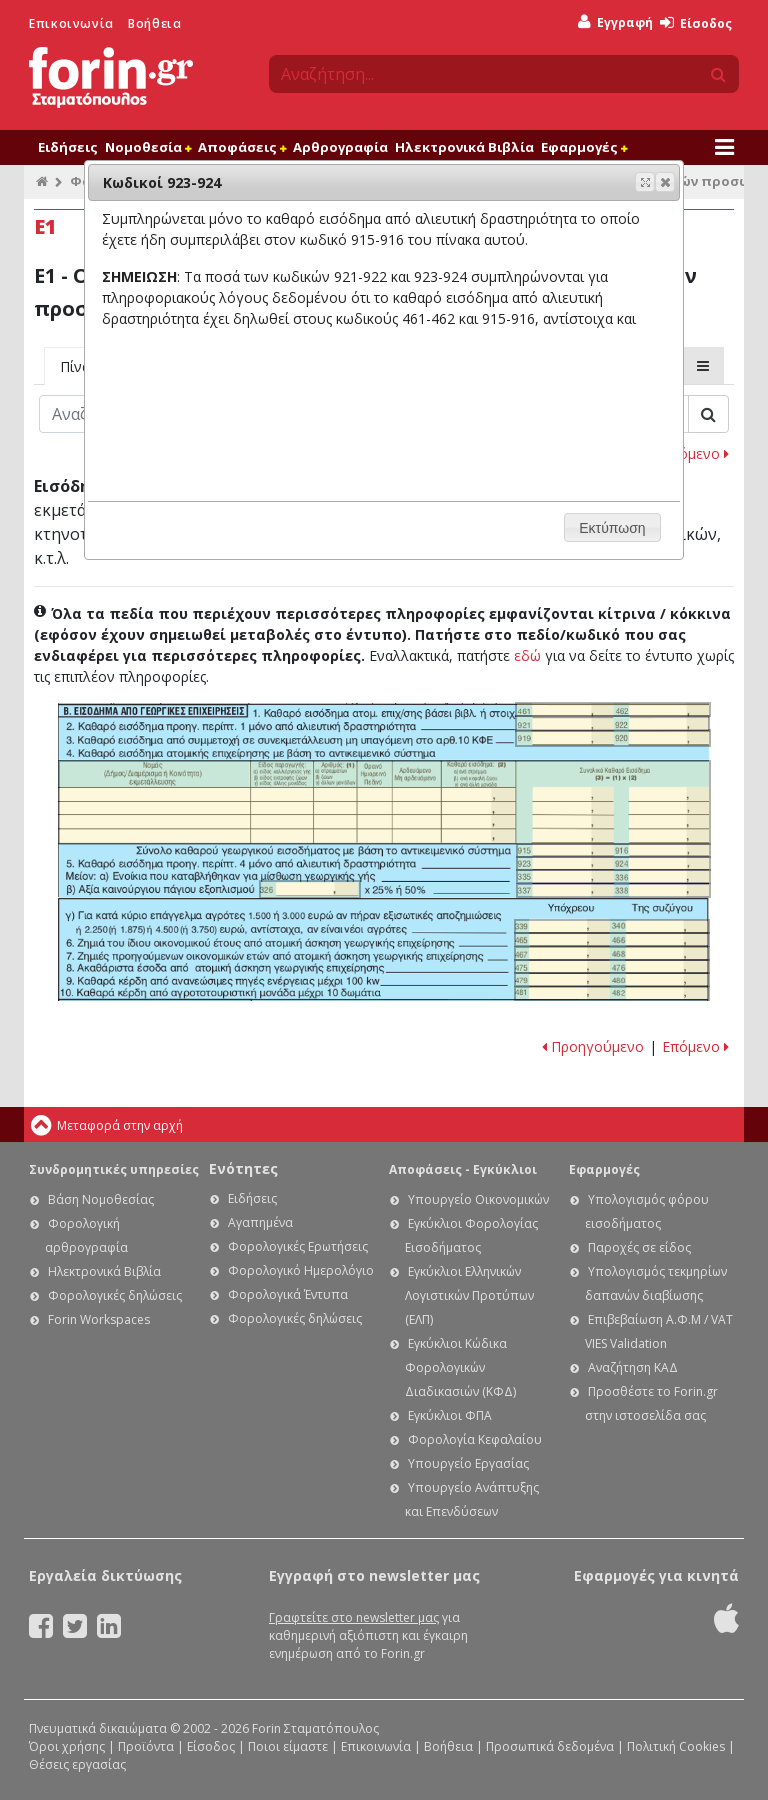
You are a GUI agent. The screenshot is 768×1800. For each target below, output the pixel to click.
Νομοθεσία (148, 147)
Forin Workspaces (99, 1319)
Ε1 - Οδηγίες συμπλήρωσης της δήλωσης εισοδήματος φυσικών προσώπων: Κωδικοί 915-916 (614, 850)
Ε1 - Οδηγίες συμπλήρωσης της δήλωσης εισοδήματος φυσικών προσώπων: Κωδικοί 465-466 (612, 939)
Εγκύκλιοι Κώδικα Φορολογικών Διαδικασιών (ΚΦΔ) (460, 1367)
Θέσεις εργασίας (77, 1764)
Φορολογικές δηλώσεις (115, 1295)
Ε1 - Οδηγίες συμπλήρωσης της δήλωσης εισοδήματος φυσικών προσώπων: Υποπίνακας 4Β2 (384, 802)
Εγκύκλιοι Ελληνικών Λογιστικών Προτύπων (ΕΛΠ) (469, 1295)
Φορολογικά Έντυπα (288, 1294)
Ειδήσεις (68, 147)
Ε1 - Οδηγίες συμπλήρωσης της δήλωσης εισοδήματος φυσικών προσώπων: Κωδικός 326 (310, 889)
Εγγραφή (615, 22)
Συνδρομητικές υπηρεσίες (114, 1169)
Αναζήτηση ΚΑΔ (633, 1367)
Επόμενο (695, 453)
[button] (665, 182)
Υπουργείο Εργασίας (468, 1463)
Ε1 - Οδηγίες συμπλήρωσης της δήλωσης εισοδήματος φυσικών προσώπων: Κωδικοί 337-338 (614, 890)
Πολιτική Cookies (676, 1746)
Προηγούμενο (593, 1046)
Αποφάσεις (242, 147)
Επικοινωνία (71, 23)
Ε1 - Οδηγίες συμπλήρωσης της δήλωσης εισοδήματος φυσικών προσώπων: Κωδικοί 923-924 (614, 863)
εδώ (527, 655)
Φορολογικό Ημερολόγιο (301, 1270)
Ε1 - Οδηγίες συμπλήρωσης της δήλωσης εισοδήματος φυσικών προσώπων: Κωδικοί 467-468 (612, 953)
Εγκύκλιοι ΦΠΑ (450, 1415)
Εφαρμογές (584, 147)
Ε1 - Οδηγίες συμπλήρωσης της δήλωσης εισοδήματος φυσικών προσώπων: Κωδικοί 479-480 (612, 979)
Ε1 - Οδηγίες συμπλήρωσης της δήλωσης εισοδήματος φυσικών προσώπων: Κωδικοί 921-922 (612, 723)
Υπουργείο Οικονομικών (478, 1199)
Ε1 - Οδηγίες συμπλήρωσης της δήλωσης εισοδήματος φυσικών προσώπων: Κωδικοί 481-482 (612, 993)
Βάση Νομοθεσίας (101, 1199)
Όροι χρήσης (67, 1746)
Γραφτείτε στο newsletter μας (354, 1617)
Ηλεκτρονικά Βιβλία (464, 147)
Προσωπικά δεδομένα (550, 1746)
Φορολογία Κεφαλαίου (475, 1439)
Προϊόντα (146, 1746)
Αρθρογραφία (340, 147)
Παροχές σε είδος (639, 1247)
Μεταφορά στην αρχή (120, 1125)
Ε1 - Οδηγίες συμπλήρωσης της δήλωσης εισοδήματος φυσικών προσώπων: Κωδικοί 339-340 (612, 926)
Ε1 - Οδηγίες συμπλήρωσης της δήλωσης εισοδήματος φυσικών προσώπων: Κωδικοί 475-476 (612, 966)
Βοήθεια (154, 23)
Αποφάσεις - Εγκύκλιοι (463, 1169)
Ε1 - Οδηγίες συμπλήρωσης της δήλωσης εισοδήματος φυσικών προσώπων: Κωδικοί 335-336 (614, 876)
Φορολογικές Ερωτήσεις (298, 1246)
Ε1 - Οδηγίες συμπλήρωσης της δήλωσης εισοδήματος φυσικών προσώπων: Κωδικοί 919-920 (613, 738)
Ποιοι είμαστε (288, 1746)
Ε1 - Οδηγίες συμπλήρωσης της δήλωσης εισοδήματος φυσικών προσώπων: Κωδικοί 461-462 (613, 709)
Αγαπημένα (260, 1222)
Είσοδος (696, 23)
